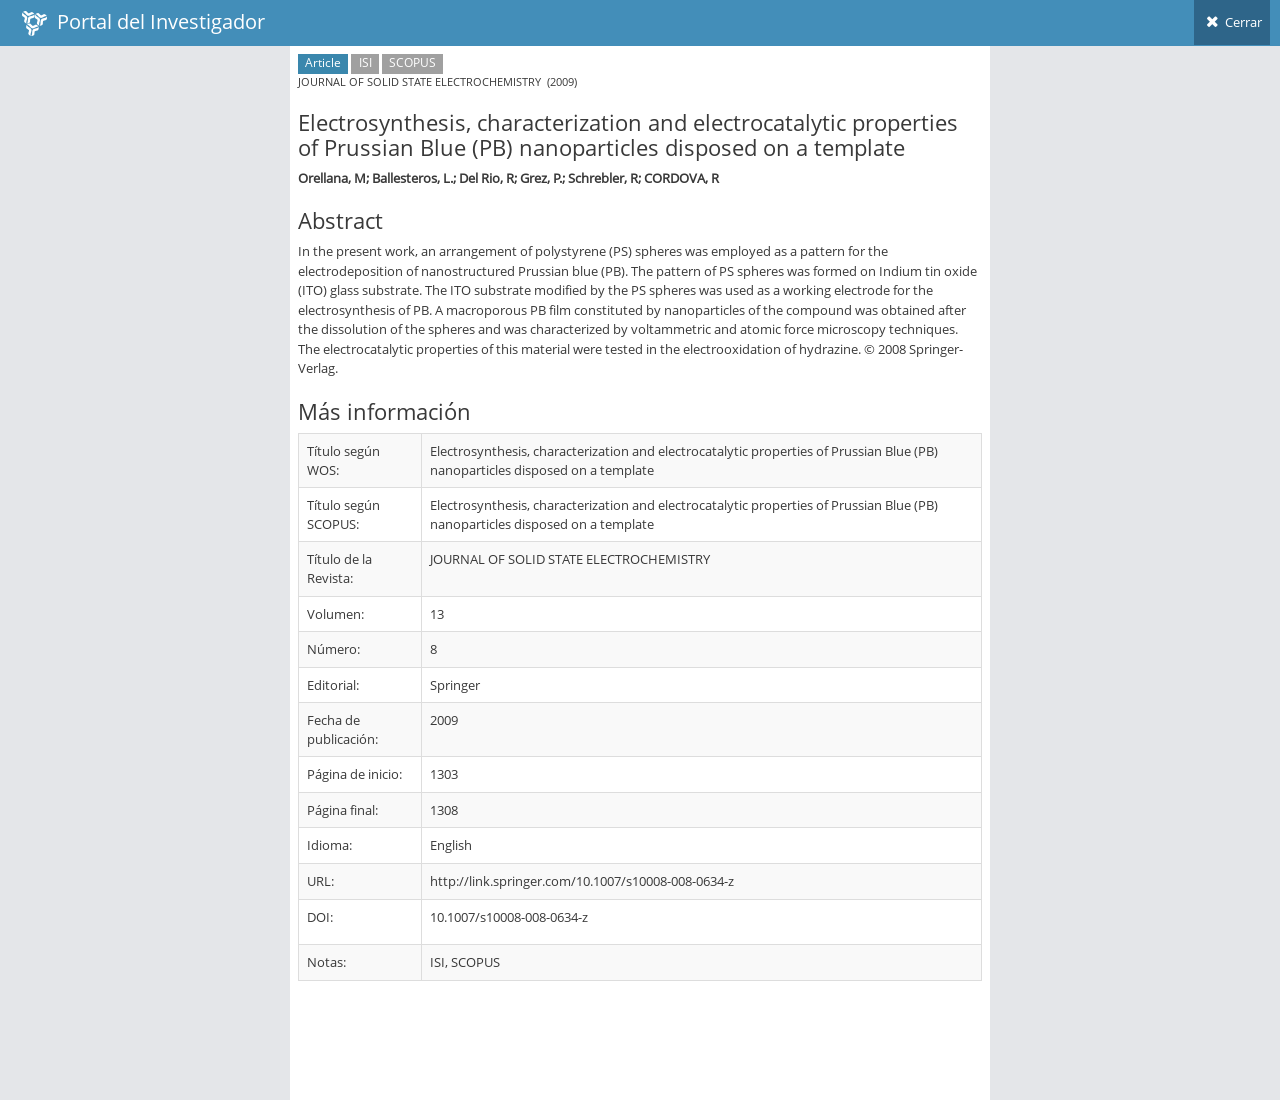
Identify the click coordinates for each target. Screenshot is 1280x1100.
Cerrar (1232, 22)
